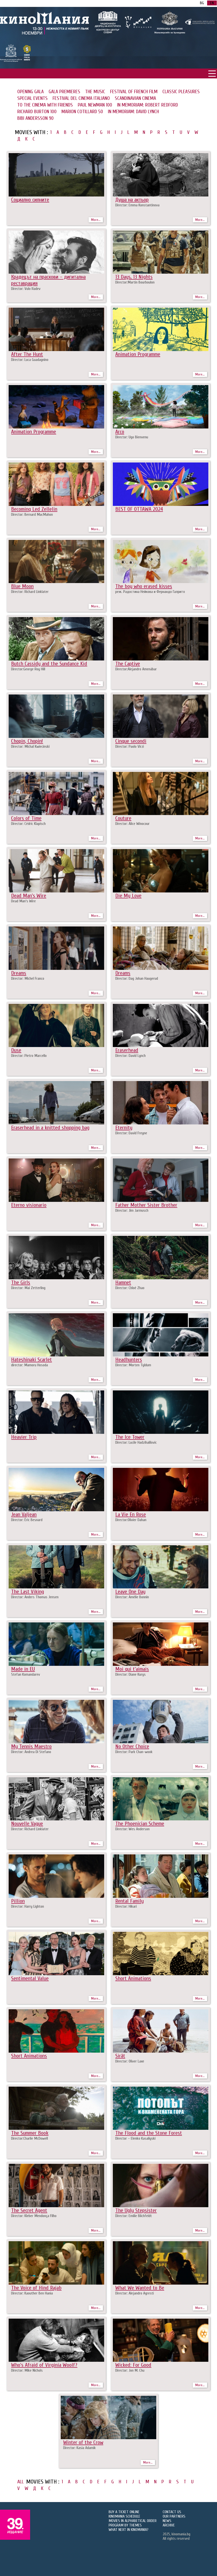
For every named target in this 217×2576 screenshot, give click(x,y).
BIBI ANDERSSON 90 (35, 118)
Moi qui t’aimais (132, 1669)
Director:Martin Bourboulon (135, 282)
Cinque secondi (130, 741)
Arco (119, 431)
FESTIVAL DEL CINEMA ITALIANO (81, 98)
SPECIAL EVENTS (32, 98)
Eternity (123, 1127)
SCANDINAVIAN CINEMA (135, 98)
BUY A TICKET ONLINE (124, 2512)
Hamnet (123, 1282)
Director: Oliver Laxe (129, 2061)
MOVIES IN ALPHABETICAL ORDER (133, 2521)
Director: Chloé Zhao (129, 1288)
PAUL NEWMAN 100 (95, 105)
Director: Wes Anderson (132, 1829)
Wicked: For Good (133, 2365)
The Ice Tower (129, 1437)
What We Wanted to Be (139, 2288)
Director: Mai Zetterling (28, 1288)
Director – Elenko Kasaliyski (135, 2138)
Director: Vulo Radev (25, 288)
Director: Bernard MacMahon (32, 514)
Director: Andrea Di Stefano (31, 1752)
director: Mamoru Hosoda (29, 1365)
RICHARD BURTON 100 (37, 111)
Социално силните (30, 199)
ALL (20, 2482)
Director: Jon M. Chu (129, 2370)
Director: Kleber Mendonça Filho (34, 2216)
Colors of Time (26, 818)
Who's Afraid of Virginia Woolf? (44, 2365)
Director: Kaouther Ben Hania (32, 2293)
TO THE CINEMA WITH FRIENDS (45, 105)
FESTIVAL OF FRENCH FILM (134, 91)
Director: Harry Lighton (27, 1906)
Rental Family (129, 1901)
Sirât (120, 2056)
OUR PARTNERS (174, 2516)
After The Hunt (27, 354)
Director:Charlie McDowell (29, 2138)
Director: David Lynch (130, 1055)
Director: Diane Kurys (130, 1674)
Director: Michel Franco (27, 978)
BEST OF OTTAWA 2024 (139, 509)
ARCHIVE (169, 2525)
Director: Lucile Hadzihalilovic (136, 1442)
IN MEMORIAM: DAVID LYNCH (133, 111)
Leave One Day (130, 1591)
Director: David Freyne (131, 1133)
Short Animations (133, 1978)
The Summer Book (29, 2133)
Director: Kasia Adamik (79, 2448)
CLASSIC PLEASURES (181, 91)
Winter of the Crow (83, 2442)
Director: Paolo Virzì (129, 746)
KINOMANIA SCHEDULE (124, 2516)
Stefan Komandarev (25, 1674)
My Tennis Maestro (31, 1746)
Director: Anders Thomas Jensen (35, 1597)
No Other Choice (132, 1746)
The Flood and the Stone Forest (148, 2133)
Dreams (18, 973)
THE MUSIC (95, 91)
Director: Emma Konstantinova (137, 205)
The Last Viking (27, 1591)
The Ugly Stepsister (136, 2210)
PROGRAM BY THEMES (125, 2525)
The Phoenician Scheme (139, 1823)
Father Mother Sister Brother (146, 1205)
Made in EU (23, 1669)
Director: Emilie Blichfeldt (133, 2216)
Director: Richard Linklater (30, 591)
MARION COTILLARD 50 (82, 111)
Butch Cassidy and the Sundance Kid (49, 663)
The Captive (127, 663)
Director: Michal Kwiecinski (30, 746)
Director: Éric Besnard (26, 1520)
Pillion (18, 1901)
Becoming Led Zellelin (34, 509)
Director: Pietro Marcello (29, 1055)
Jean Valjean (24, 1514)
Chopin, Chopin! (27, 741)
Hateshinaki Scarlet (31, 1359)
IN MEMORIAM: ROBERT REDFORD (147, 105)
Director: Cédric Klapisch (28, 823)
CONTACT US (172, 2512)
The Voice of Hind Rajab (36, 2288)
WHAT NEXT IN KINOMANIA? (128, 2529)
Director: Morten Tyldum (133, 1365)
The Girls (20, 1282)
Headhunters (128, 1359)
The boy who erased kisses (143, 586)
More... (95, 220)
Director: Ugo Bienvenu (131, 437)
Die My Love (128, 895)
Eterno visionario (28, 1205)
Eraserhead (126, 1050)
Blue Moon (22, 586)
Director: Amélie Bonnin (132, 1597)
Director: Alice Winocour (132, 823)
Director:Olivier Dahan (130, 1520)
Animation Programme (137, 354)
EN (212, 3)
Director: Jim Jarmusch (131, 1210)
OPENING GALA (30, 91)
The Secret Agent (29, 2210)
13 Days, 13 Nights (134, 277)
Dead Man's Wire (28, 895)
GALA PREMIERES (64, 91)
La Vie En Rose (130, 1514)
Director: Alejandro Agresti (134, 2293)
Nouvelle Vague (27, 1823)
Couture (123, 818)
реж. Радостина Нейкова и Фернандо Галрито (150, 591)
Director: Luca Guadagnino (29, 359)
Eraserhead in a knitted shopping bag (50, 1127)
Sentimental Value (30, 1978)
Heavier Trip (24, 1437)
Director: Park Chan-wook (134, 1752)
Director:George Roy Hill (28, 669)
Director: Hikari (126, 1906)
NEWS (167, 2521)
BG (202, 3)
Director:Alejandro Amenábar (136, 669)
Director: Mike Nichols (27, 2370)
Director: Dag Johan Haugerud (136, 978)
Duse (16, 1050)
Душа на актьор (132, 199)
